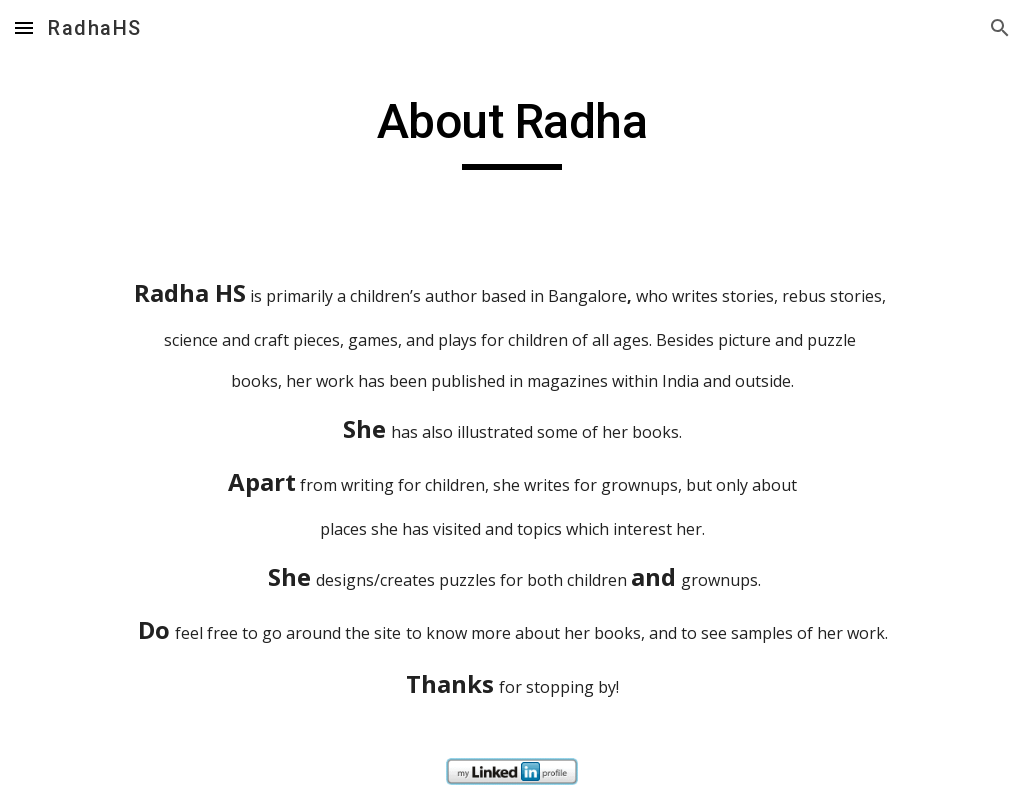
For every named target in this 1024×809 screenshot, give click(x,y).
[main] (511, 131)
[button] (24, 27)
